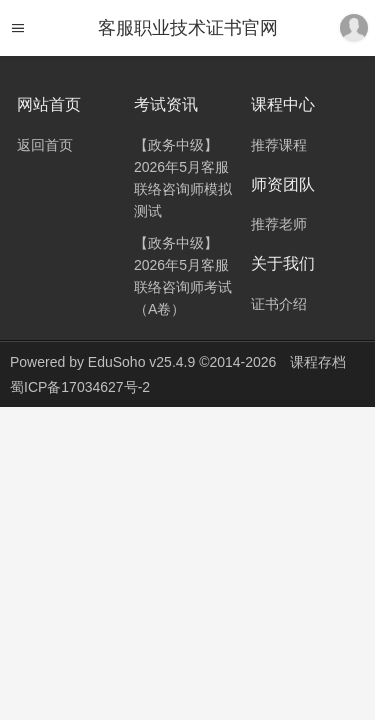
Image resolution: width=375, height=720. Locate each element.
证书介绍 (279, 304)
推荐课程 (279, 145)
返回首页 (45, 145)
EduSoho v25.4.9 (141, 362)
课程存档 (318, 362)
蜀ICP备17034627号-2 (80, 387)
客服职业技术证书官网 (188, 28)
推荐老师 (279, 224)
